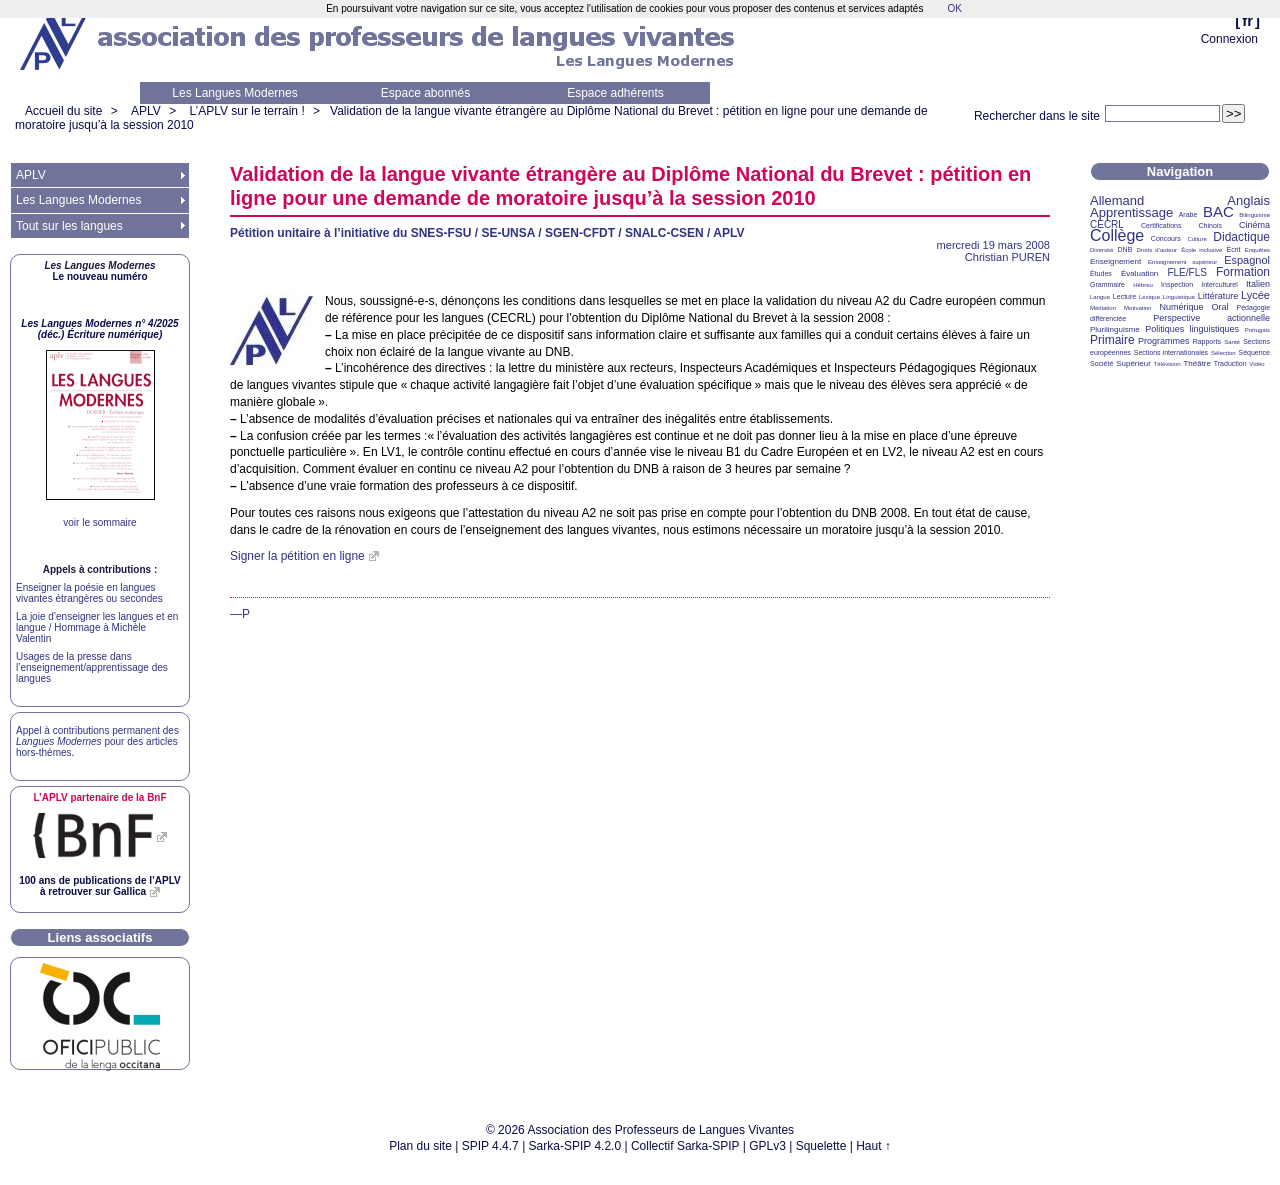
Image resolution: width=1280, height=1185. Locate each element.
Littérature (1218, 296)
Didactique (1241, 237)
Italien (1258, 284)
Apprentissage (1131, 212)
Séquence (1254, 352)
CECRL (1107, 224)
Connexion (1229, 39)
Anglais (1248, 200)
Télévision (1167, 364)
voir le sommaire (99, 522)
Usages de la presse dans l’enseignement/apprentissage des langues (92, 667)
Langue (1100, 297)
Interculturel (1219, 284)
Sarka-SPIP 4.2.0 (575, 1146)
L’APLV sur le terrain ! (247, 111)
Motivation (1137, 308)
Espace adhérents (615, 93)
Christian (1007, 257)
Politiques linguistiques (1192, 329)
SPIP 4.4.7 (490, 1146)
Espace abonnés (425, 93)
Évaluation (1139, 273)
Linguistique (1179, 297)
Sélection (1223, 353)
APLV (146, 111)
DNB (1125, 249)
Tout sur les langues (69, 226)
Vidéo (1256, 364)
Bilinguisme (1254, 215)
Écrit (1233, 249)
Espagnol (1247, 260)
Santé (1232, 342)
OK (954, 8)
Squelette (821, 1146)
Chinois (1210, 225)
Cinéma (1254, 225)
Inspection (1177, 284)
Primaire (1112, 340)
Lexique (1149, 297)
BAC (1218, 211)
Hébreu (1143, 285)
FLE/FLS (1186, 272)
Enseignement (1115, 261)
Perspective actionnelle (1211, 318)
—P (240, 614)
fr (1247, 20)
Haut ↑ (873, 1146)
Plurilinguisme (1115, 329)
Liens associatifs (100, 937)
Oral (1220, 307)
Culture (1196, 239)
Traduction (1230, 363)
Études (1101, 273)
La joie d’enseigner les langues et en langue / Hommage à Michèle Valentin (97, 627)
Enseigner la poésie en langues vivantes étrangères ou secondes (89, 593)
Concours (1166, 238)
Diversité (1101, 250)
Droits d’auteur (1157, 250)
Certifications (1161, 225)
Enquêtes (1257, 250)
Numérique (1181, 307)
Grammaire (1107, 284)
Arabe (1188, 214)
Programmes (1164, 341)
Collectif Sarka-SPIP (685, 1146)
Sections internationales (1171, 352)
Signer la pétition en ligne (297, 556)
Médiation (1103, 308)
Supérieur (1133, 363)
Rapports (1207, 341)
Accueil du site (63, 111)
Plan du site (420, 1146)
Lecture (1124, 296)
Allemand (1117, 200)
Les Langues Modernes (234, 93)
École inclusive (1201, 250)
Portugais (1257, 330)
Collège (1117, 235)
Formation (1243, 272)
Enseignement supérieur (1182, 262)
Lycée (1255, 295)
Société (1101, 363)
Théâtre (1197, 363)
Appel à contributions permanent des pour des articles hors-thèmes (97, 741)
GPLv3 (767, 1146)
